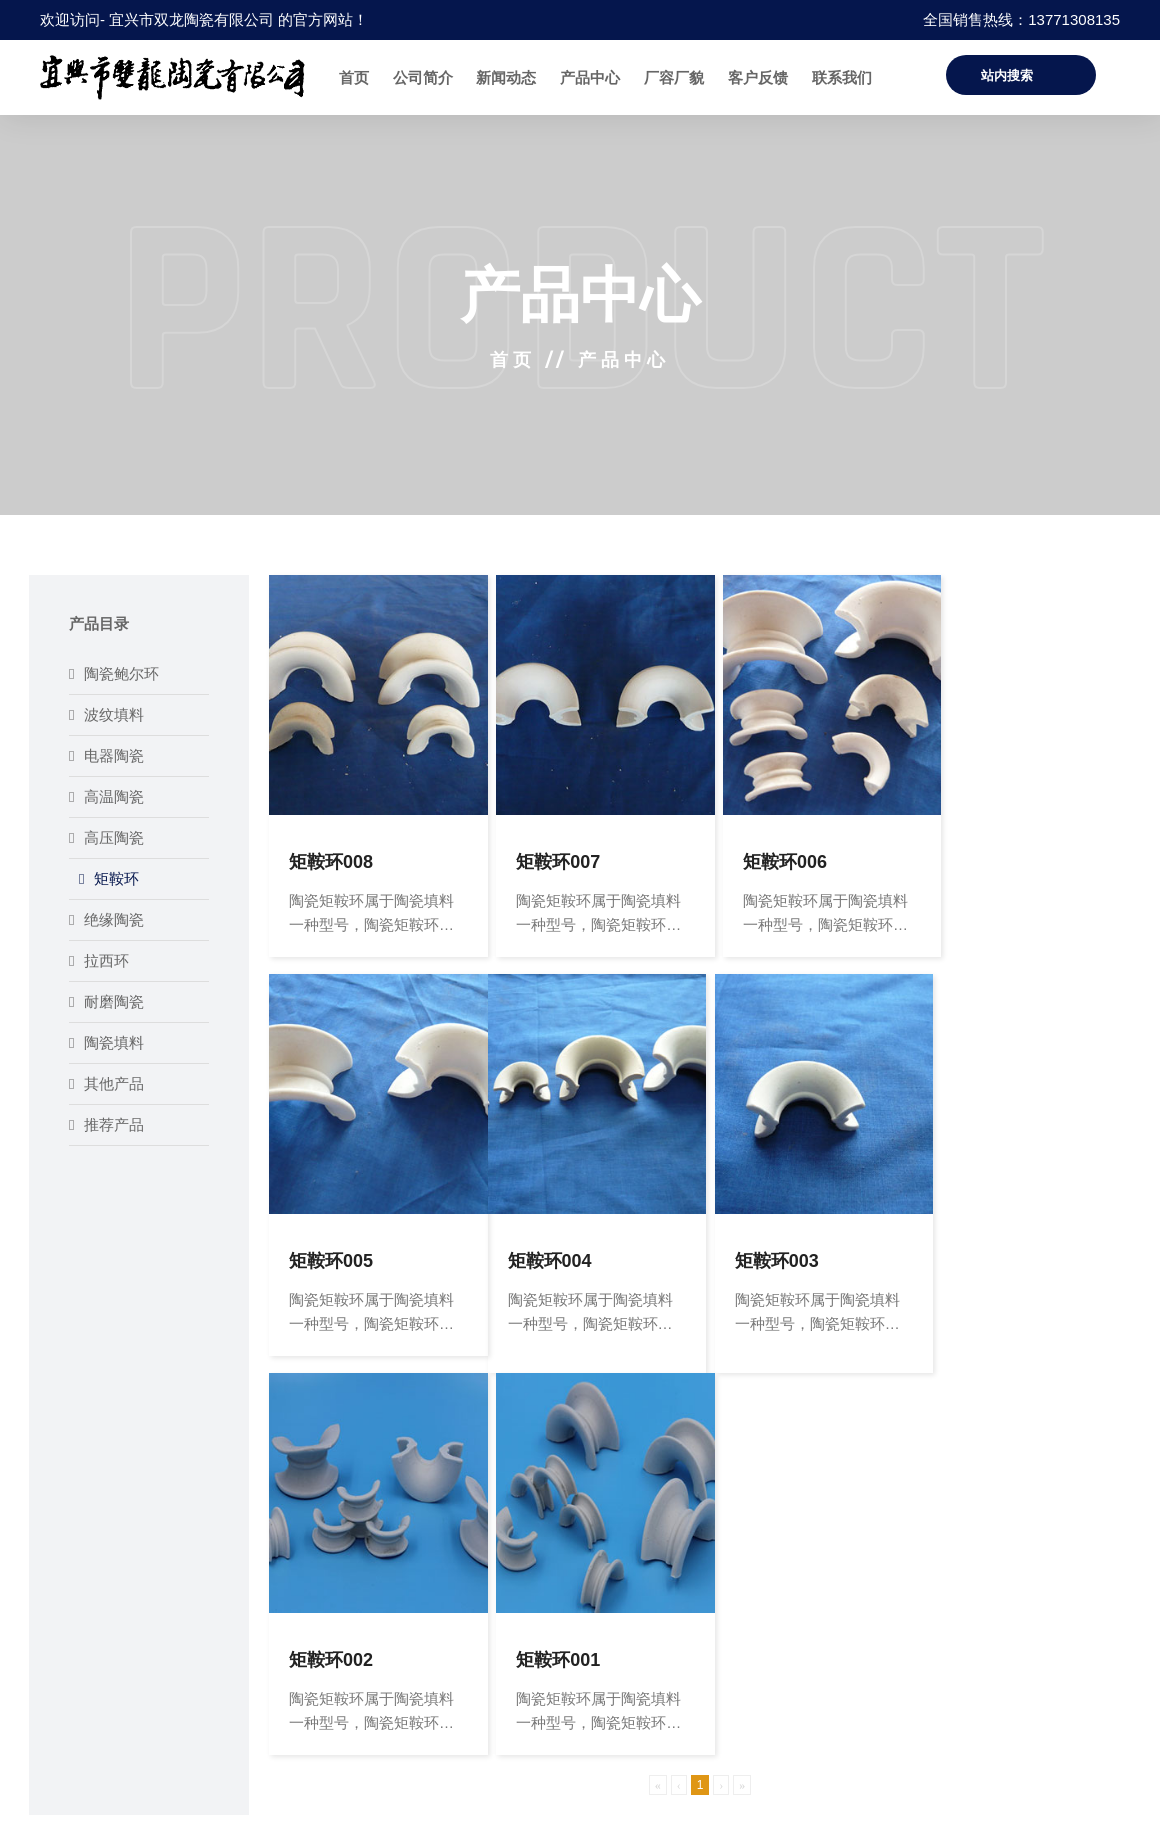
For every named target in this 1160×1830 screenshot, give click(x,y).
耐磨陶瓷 (106, 1001)
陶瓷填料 (106, 1042)
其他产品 (106, 1083)
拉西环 (99, 960)
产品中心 (590, 77)
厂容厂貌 (674, 77)
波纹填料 (106, 714)
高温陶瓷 (106, 796)
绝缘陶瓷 (106, 919)
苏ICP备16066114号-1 (1051, 1798)
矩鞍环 (109, 878)
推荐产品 (106, 1124)
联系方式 (724, 1599)
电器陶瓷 (106, 755)
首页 (354, 77)
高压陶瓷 (106, 837)
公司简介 (423, 77)
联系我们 (842, 77)
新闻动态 (506, 77)
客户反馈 (758, 77)
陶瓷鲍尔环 (114, 673)
